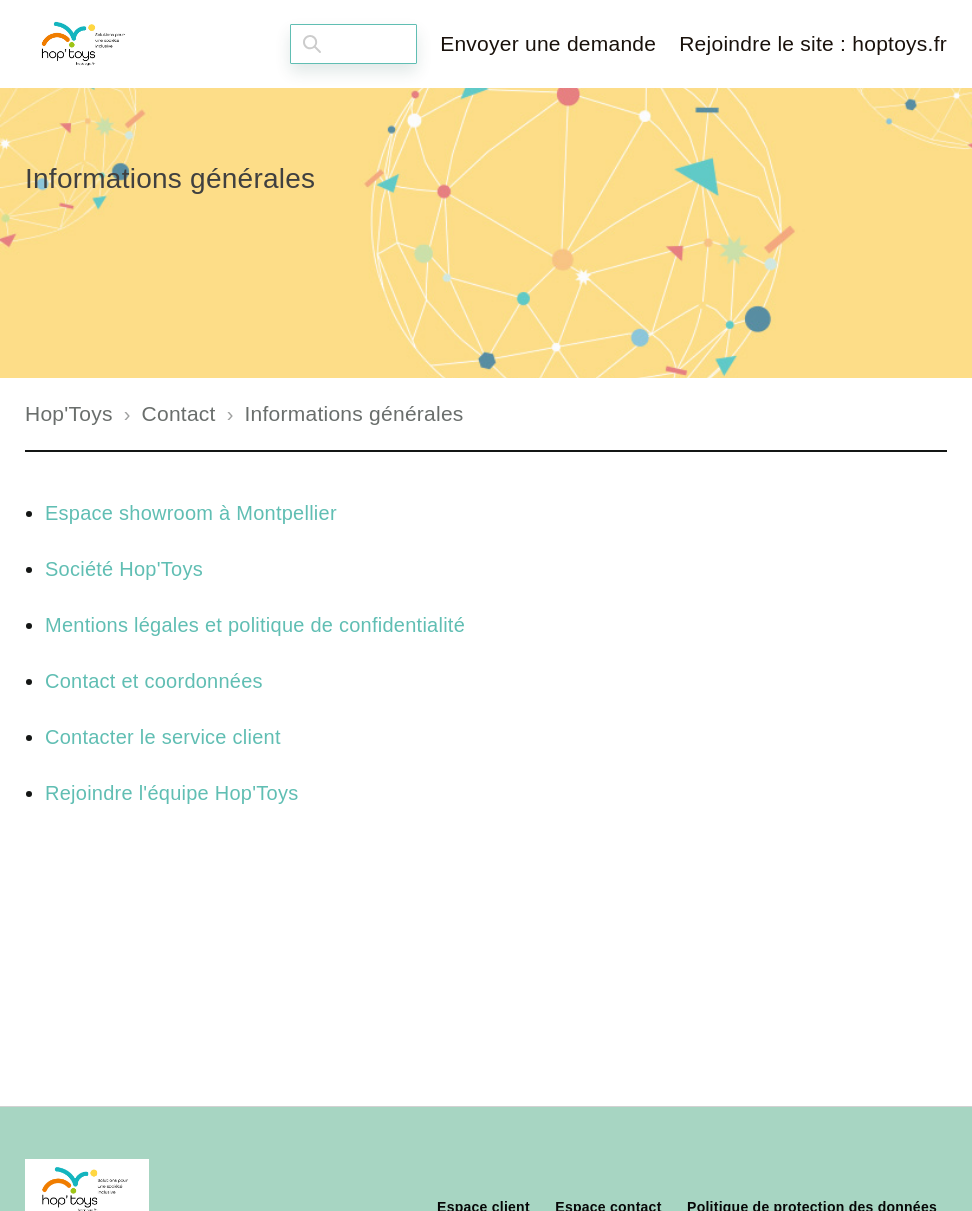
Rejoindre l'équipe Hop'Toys (171, 793)
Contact (179, 413)
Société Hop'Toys (124, 569)
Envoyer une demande (548, 43)
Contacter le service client (163, 737)
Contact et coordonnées (154, 681)
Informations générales (353, 413)
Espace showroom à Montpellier (191, 513)
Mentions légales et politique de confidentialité (255, 625)
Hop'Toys (69, 413)
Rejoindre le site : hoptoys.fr (813, 43)
